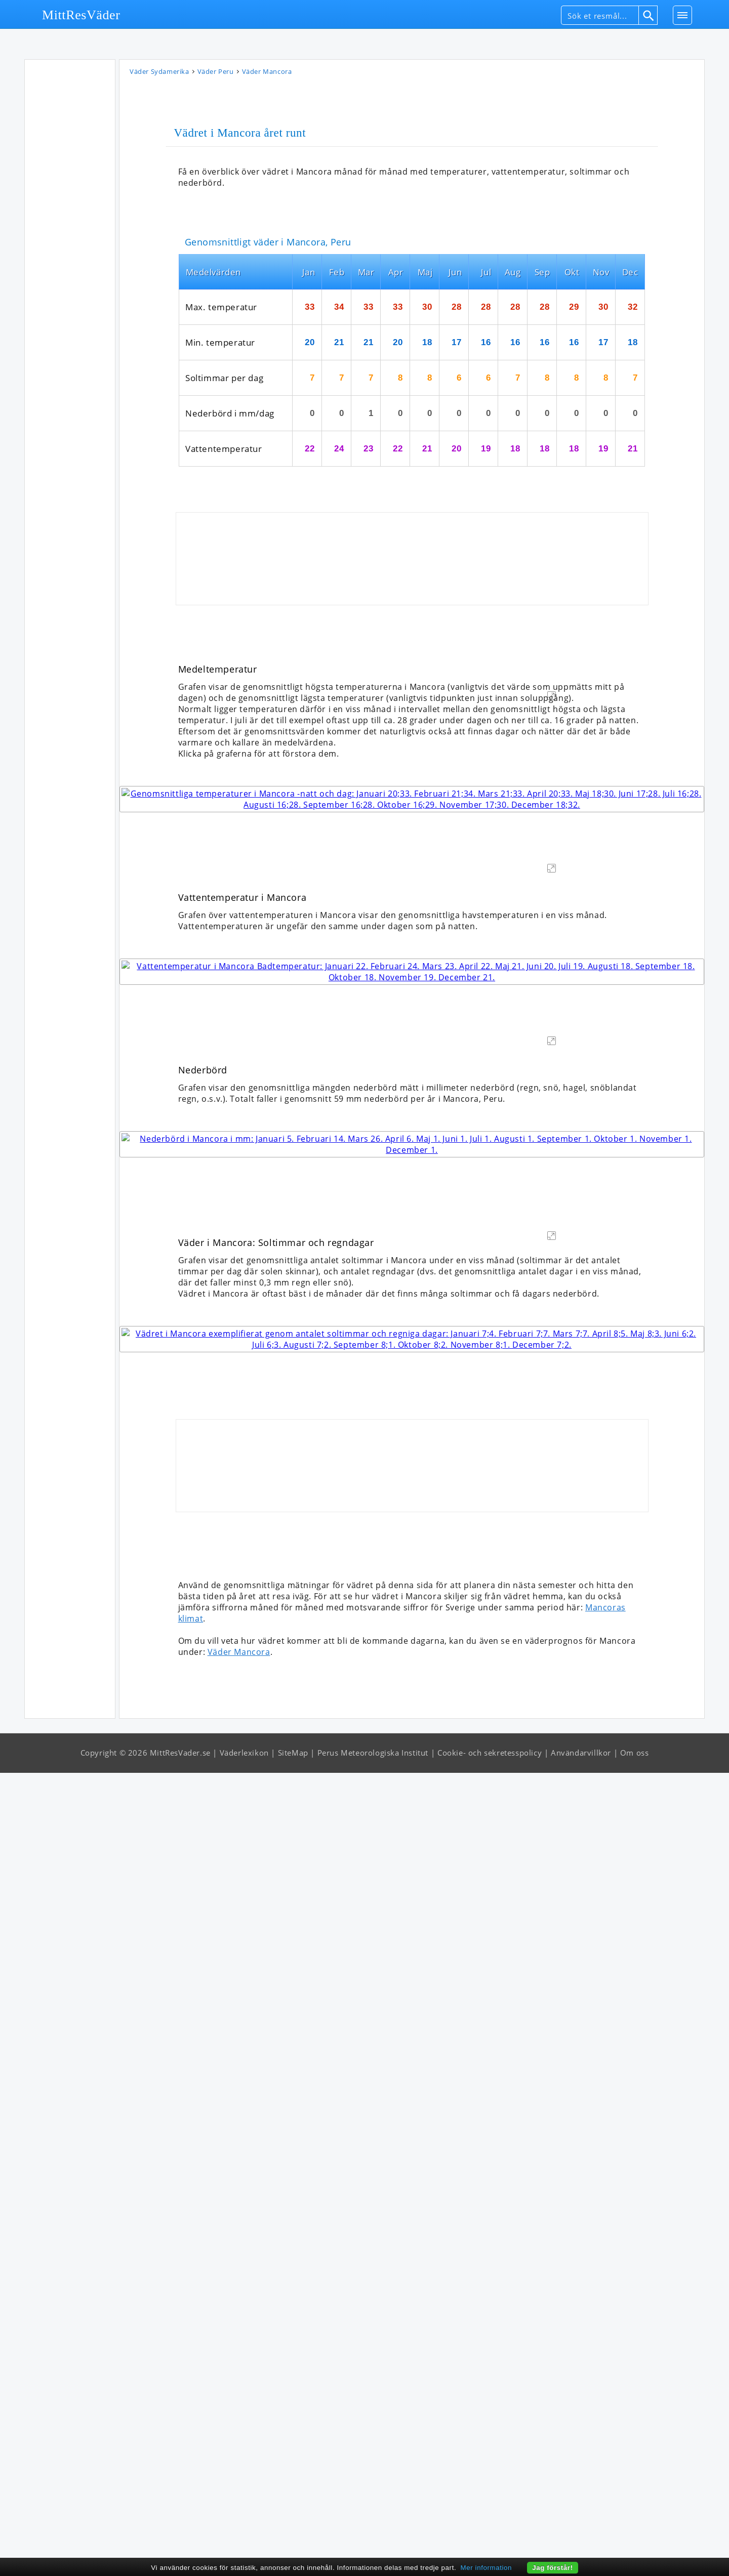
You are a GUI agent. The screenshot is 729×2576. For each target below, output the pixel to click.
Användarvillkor (581, 2556)
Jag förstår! (552, 2567)
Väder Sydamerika (159, 72)
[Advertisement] (69, 217)
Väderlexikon (244, 2556)
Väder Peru (215, 72)
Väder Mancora (239, 2455)
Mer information (486, 2567)
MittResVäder (81, 15)
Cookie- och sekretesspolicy (489, 2556)
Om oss (634, 2556)
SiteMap (293, 2556)
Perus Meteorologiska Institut (372, 2556)
